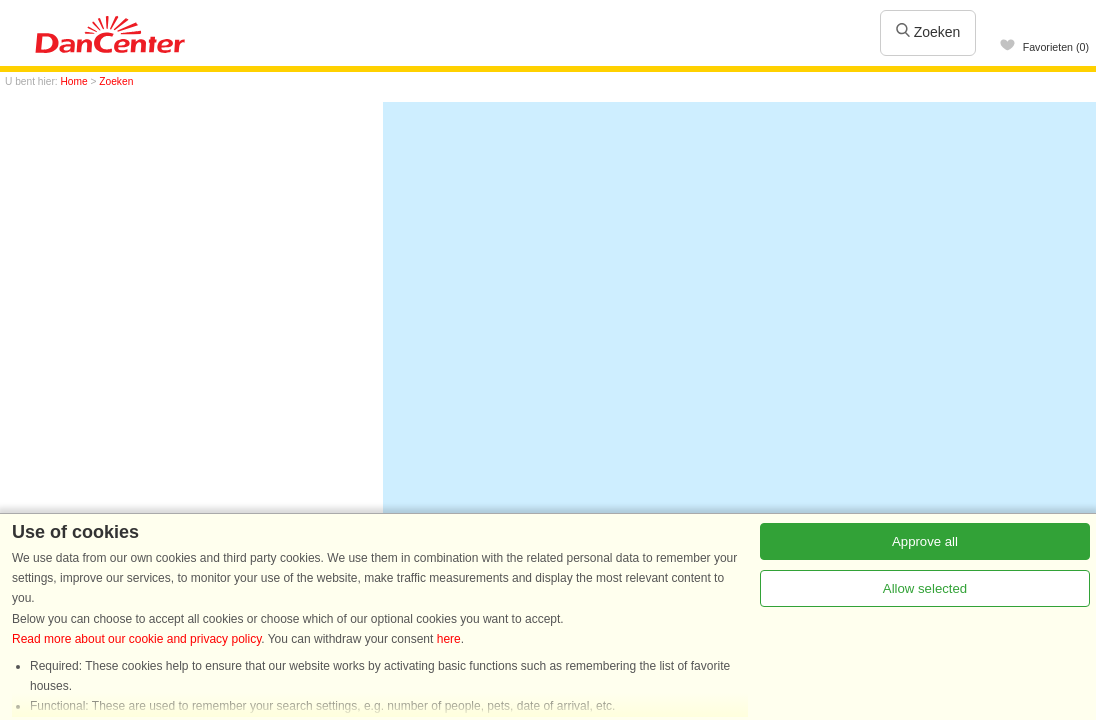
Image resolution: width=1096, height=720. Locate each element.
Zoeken (928, 32)
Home (74, 81)
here (449, 642)
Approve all (925, 544)
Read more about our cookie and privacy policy (136, 642)
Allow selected (925, 591)
